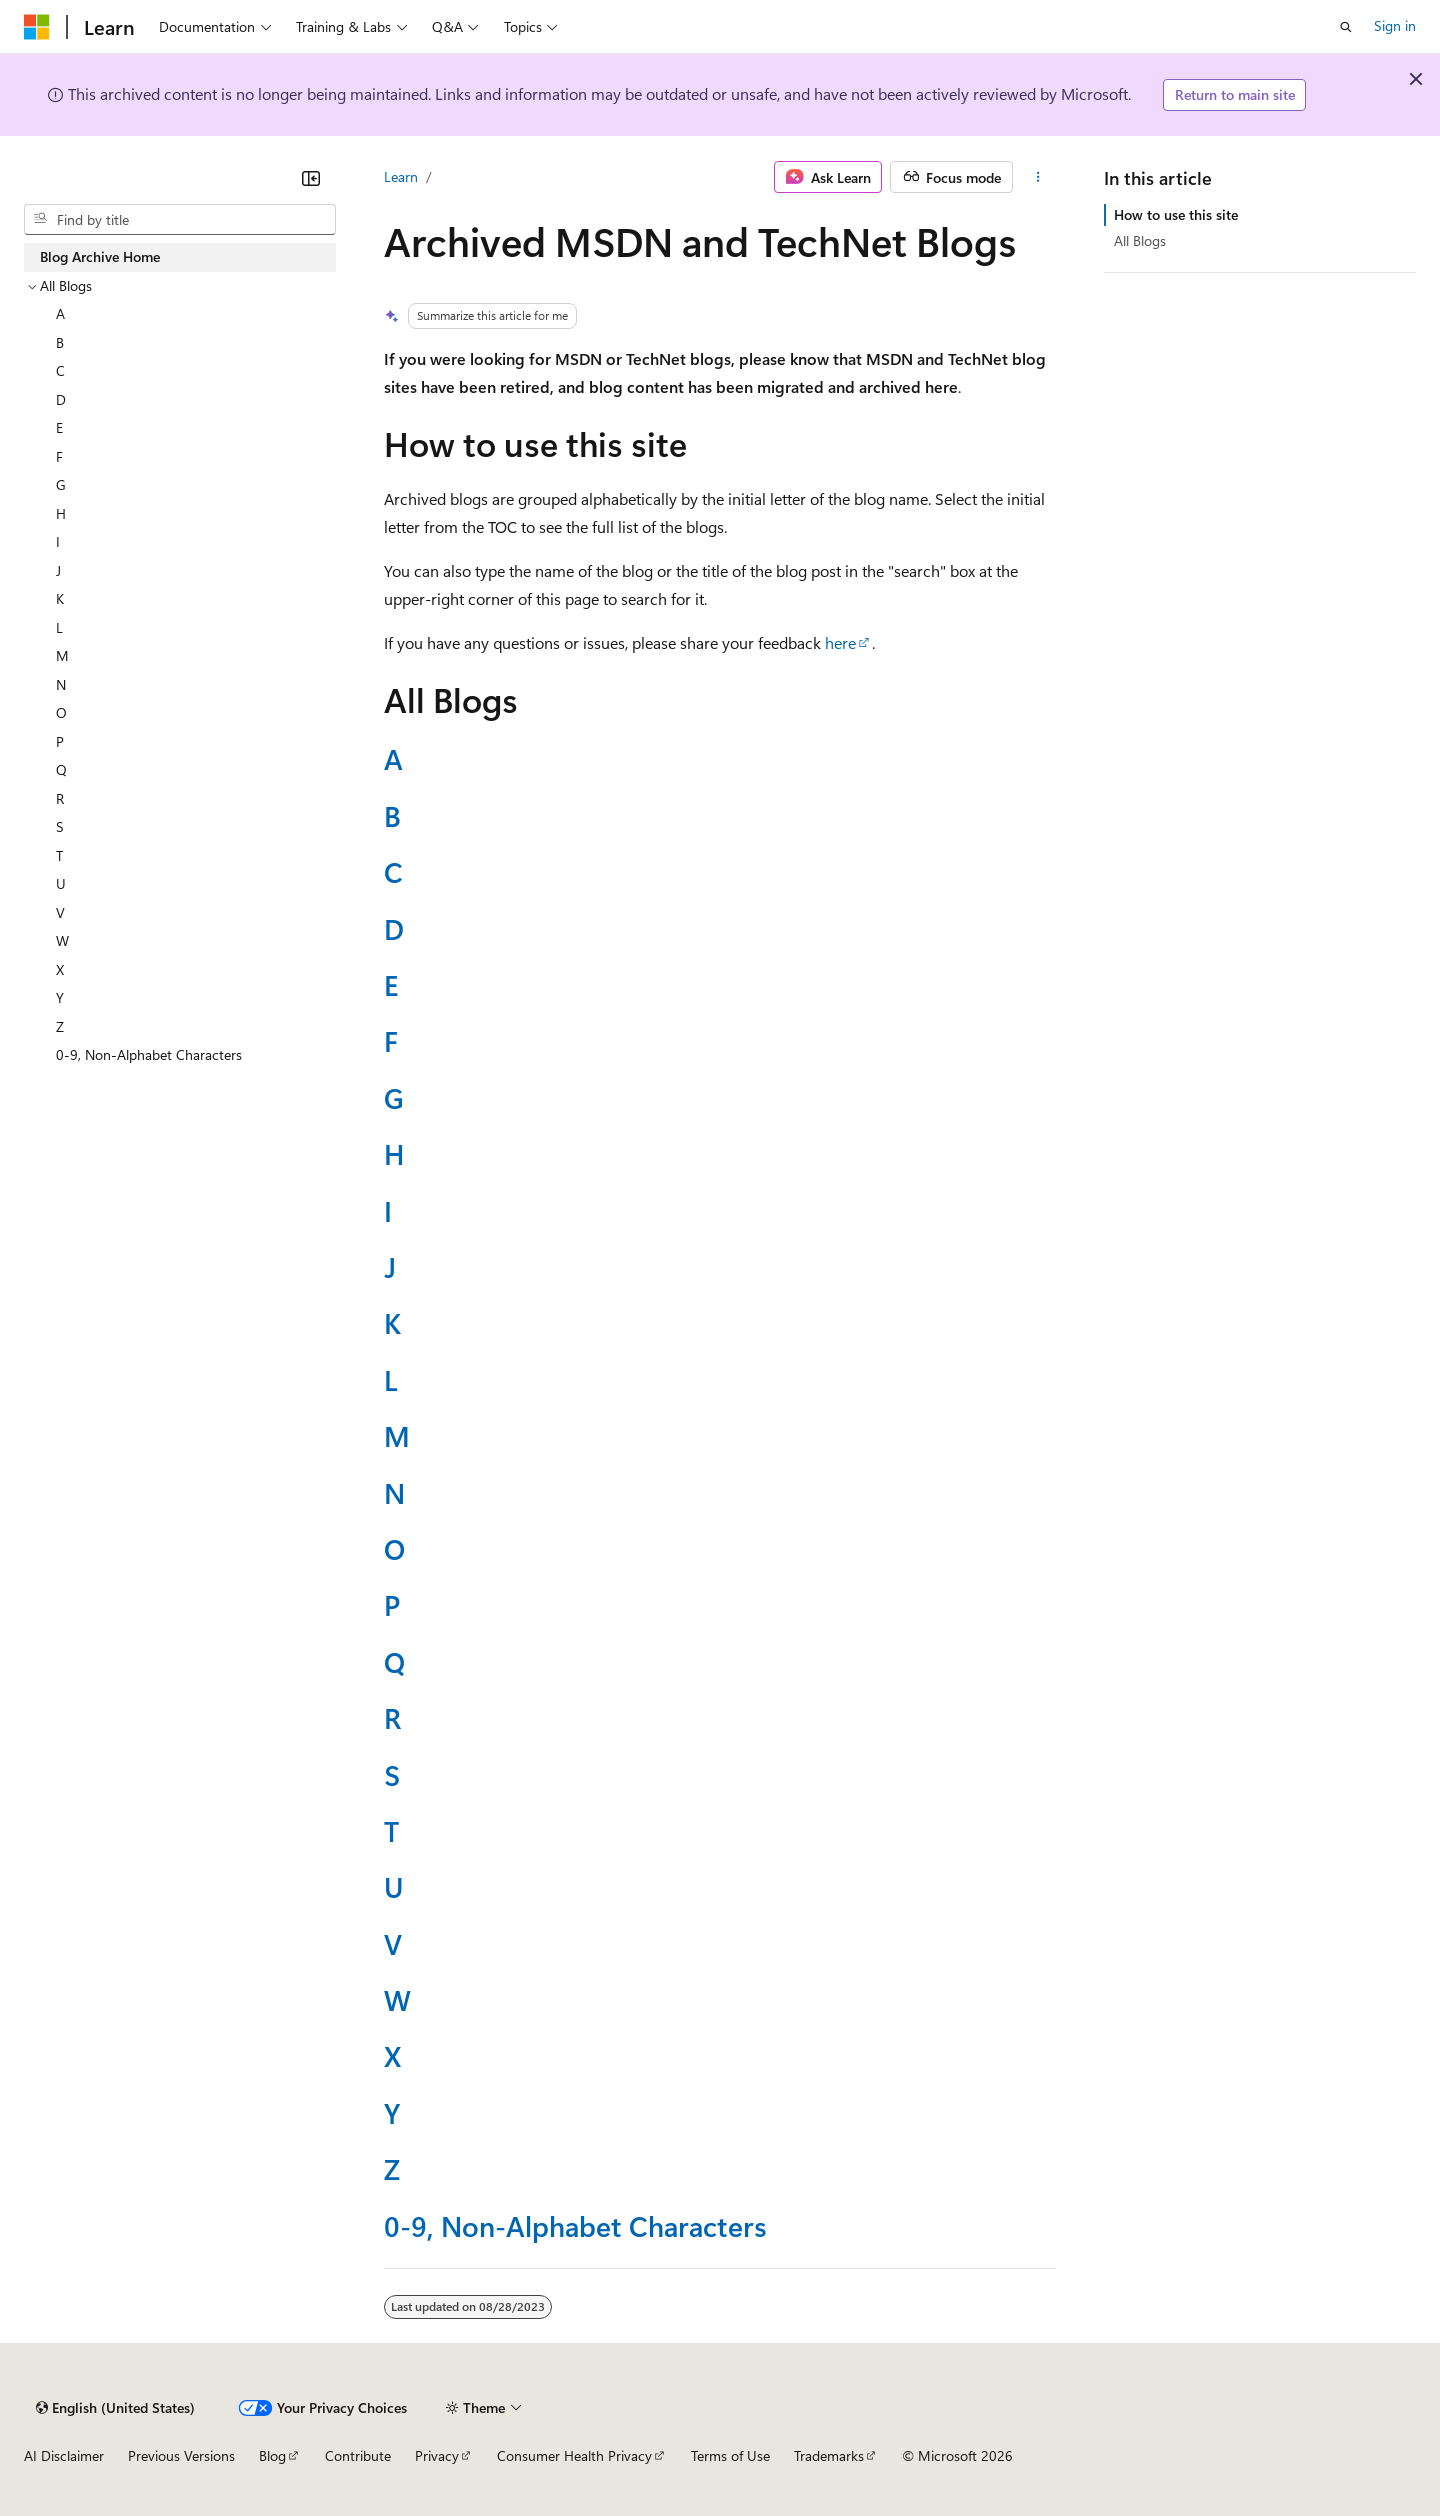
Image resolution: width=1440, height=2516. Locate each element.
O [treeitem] (61, 712)
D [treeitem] (61, 399)
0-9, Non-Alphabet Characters (575, 2225)
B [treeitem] (60, 342)
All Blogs (1140, 240)
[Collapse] (311, 178)
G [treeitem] (61, 484)
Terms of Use (730, 2455)
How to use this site (1176, 214)
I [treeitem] (58, 541)
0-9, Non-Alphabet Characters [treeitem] (149, 1054)
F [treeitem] (59, 456)
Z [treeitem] (60, 1026)
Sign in (1395, 25)
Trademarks (829, 2455)
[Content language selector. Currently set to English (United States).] (115, 2408)
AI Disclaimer (64, 2455)
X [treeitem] (60, 969)
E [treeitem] (59, 427)
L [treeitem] (59, 627)
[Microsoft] (37, 27)
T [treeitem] (59, 855)
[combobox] (180, 220)
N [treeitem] (61, 684)
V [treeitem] (60, 912)
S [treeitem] (60, 826)
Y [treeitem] (60, 997)
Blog (272, 2455)
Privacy (437, 2455)
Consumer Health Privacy (574, 2455)
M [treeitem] (62, 655)
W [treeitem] (62, 940)
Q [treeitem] (61, 769)
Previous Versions (181, 2455)
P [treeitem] (60, 741)
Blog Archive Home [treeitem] (100, 256)
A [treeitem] (60, 313)
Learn (401, 176)
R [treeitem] (60, 798)
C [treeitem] (60, 370)
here (840, 642)
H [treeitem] (61, 513)
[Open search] (1346, 27)
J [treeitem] (58, 570)
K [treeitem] (60, 598)
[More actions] (1038, 177)
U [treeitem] (61, 883)
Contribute (358, 2455)
